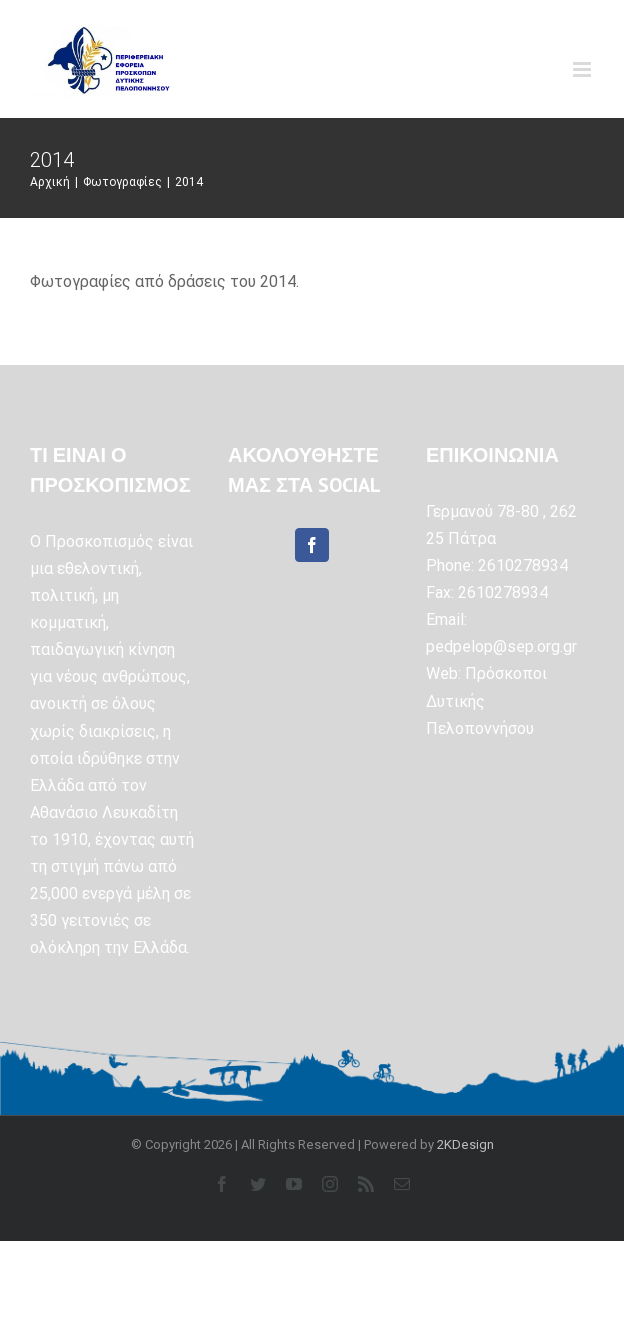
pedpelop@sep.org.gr (501, 646)
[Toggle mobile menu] (583, 69)
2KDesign (465, 1144)
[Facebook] (312, 545)
